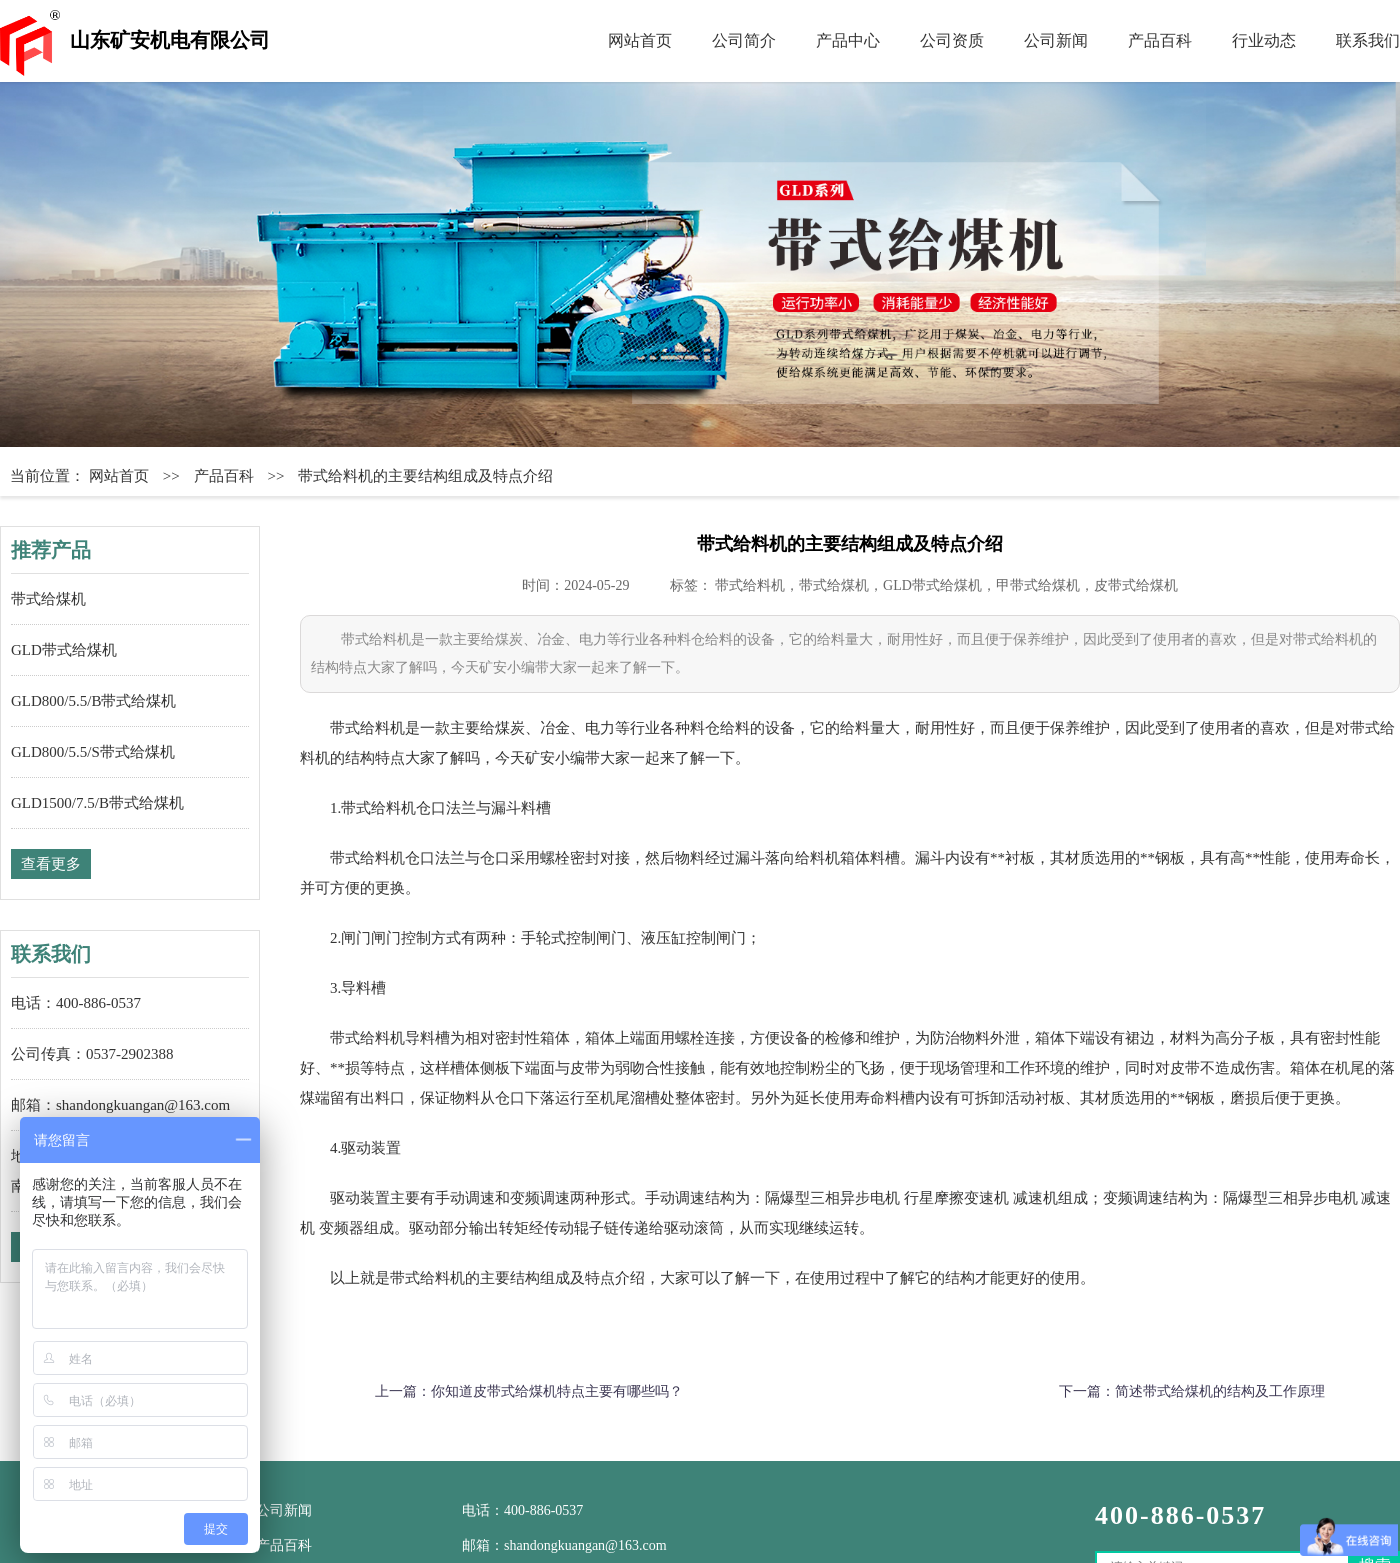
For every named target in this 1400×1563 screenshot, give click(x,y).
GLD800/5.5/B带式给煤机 (93, 701)
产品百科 (1160, 40)
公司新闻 (1056, 40)
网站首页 (640, 40)
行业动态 (1264, 40)
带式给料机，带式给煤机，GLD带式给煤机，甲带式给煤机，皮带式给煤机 (946, 585)
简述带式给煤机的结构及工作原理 (1220, 1391)
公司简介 (744, 40)
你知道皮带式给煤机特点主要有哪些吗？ (557, 1391)
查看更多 (51, 864)
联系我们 (1368, 40)
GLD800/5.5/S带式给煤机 (93, 752)
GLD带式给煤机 (64, 650)
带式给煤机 (48, 599)
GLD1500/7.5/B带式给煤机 (97, 803)
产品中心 (848, 40)
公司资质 (952, 40)
